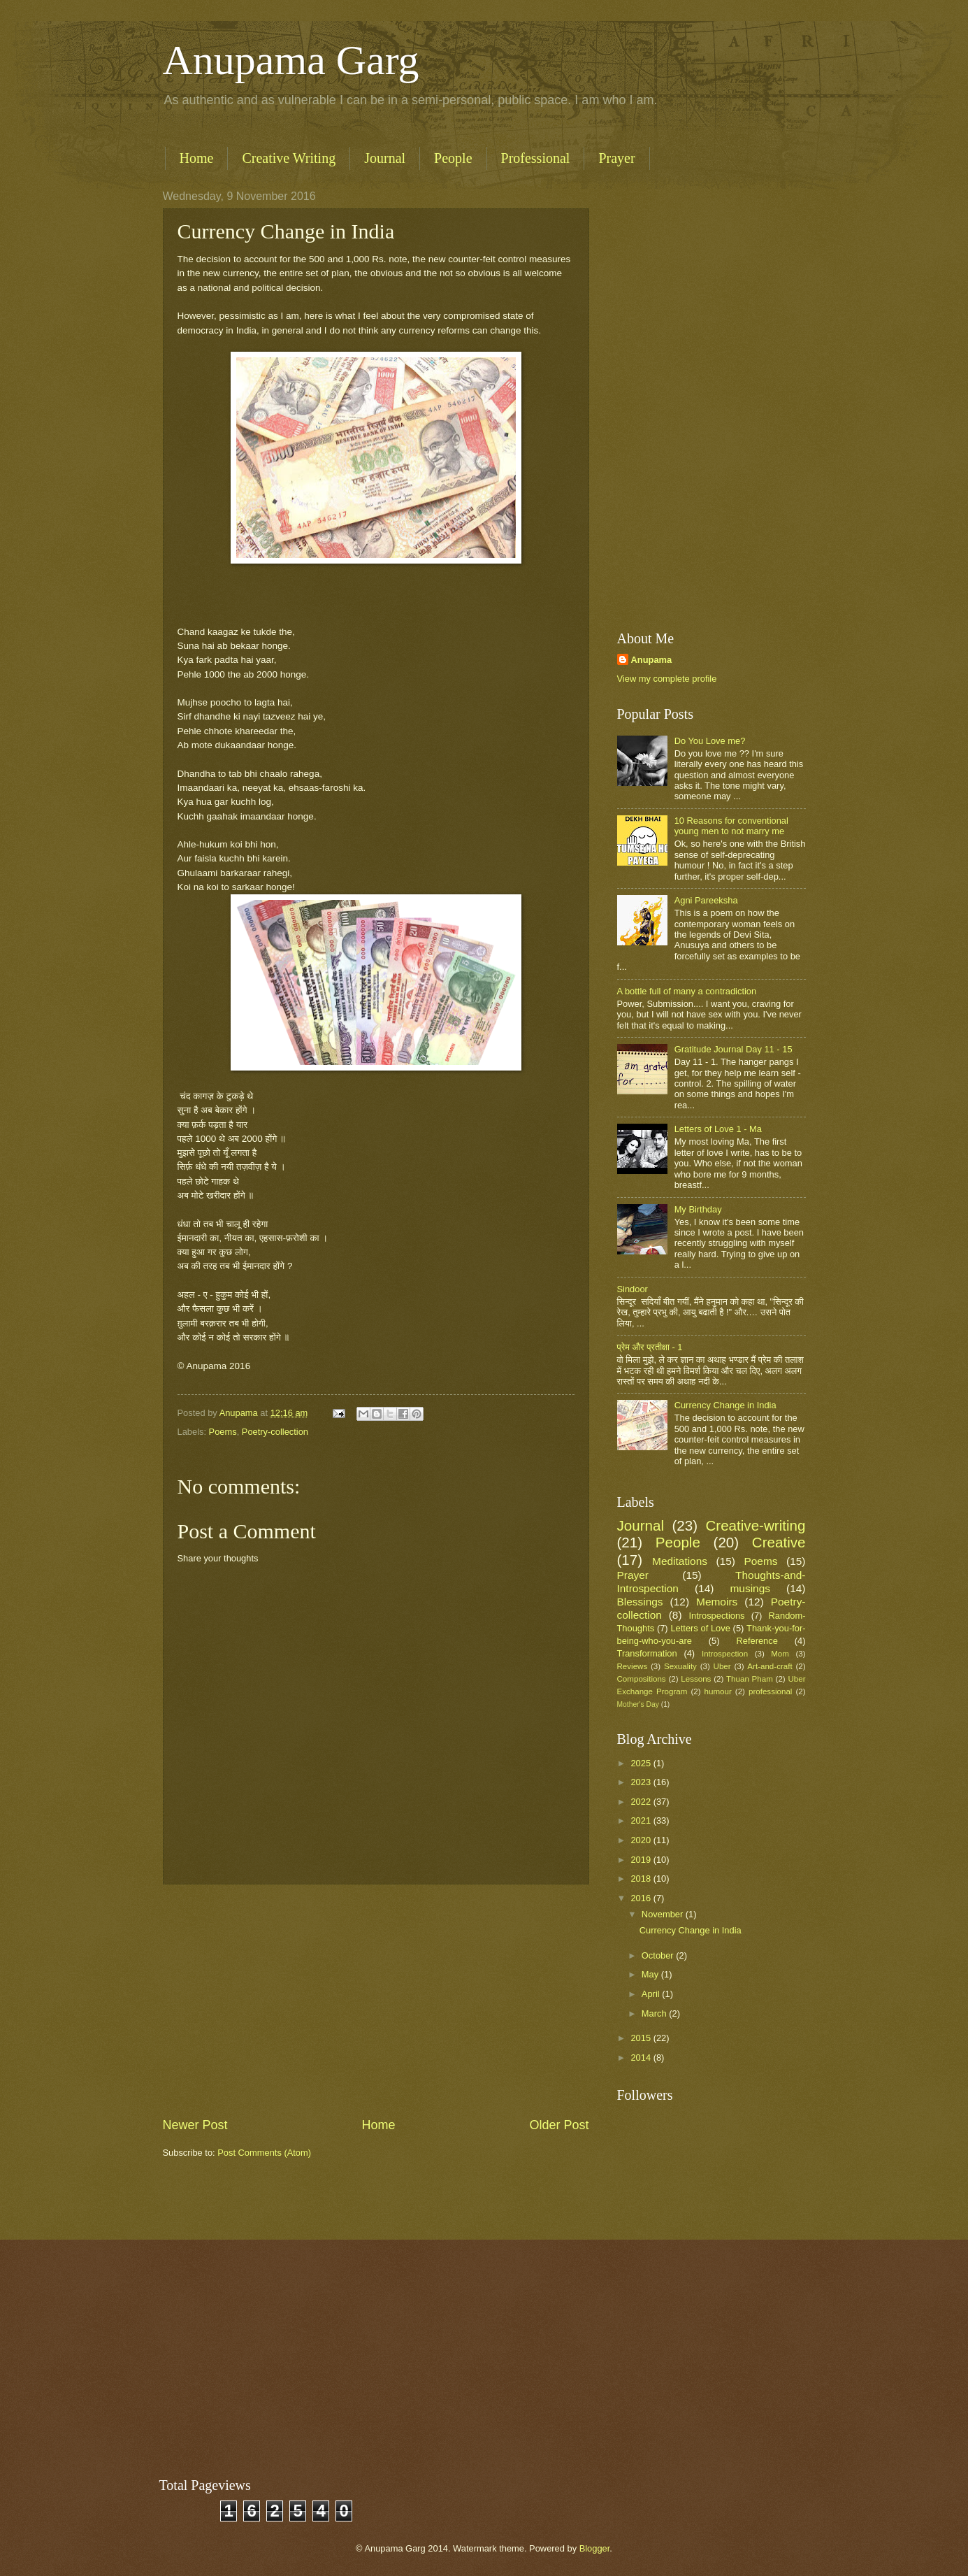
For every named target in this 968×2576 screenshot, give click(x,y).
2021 (641, 1820)
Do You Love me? (710, 741)
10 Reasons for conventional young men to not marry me (731, 825)
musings (750, 1588)
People (453, 158)
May (651, 1974)
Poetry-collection (275, 1431)
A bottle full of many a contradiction (687, 991)
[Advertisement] (376, 2000)
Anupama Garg (291, 60)
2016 (641, 1898)
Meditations (679, 1561)
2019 (641, 1859)
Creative (779, 1542)
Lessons (696, 1679)
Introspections (716, 1615)
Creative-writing (755, 1525)
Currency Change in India (725, 1405)
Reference (756, 1641)
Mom (780, 1654)
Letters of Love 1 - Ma (718, 1129)
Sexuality (680, 1666)
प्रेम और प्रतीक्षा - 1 (650, 1347)
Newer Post (195, 2125)
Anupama (651, 659)
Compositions (641, 1679)
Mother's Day (638, 1704)
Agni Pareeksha (706, 900)
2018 (641, 1878)
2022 (641, 1801)
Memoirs (716, 1602)
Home (197, 158)
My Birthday (698, 1209)
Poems (223, 1431)
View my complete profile (667, 678)
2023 (641, 1782)
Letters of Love (700, 1628)
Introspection (725, 1654)
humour (718, 1691)
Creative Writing (288, 158)
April (652, 1994)
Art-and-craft (769, 1666)
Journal (384, 158)
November (664, 1914)
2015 (641, 2038)
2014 (641, 2057)
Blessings (640, 1602)
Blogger (594, 2548)
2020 (641, 1840)
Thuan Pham (749, 1679)
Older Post (558, 2125)
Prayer (616, 158)
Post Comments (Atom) (264, 2152)
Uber (722, 1666)
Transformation (647, 1653)
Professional (535, 158)
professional (770, 1691)
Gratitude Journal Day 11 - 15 (733, 1049)
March (655, 2013)
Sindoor (632, 1289)
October (659, 1955)
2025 (641, 1763)
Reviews (632, 1666)
